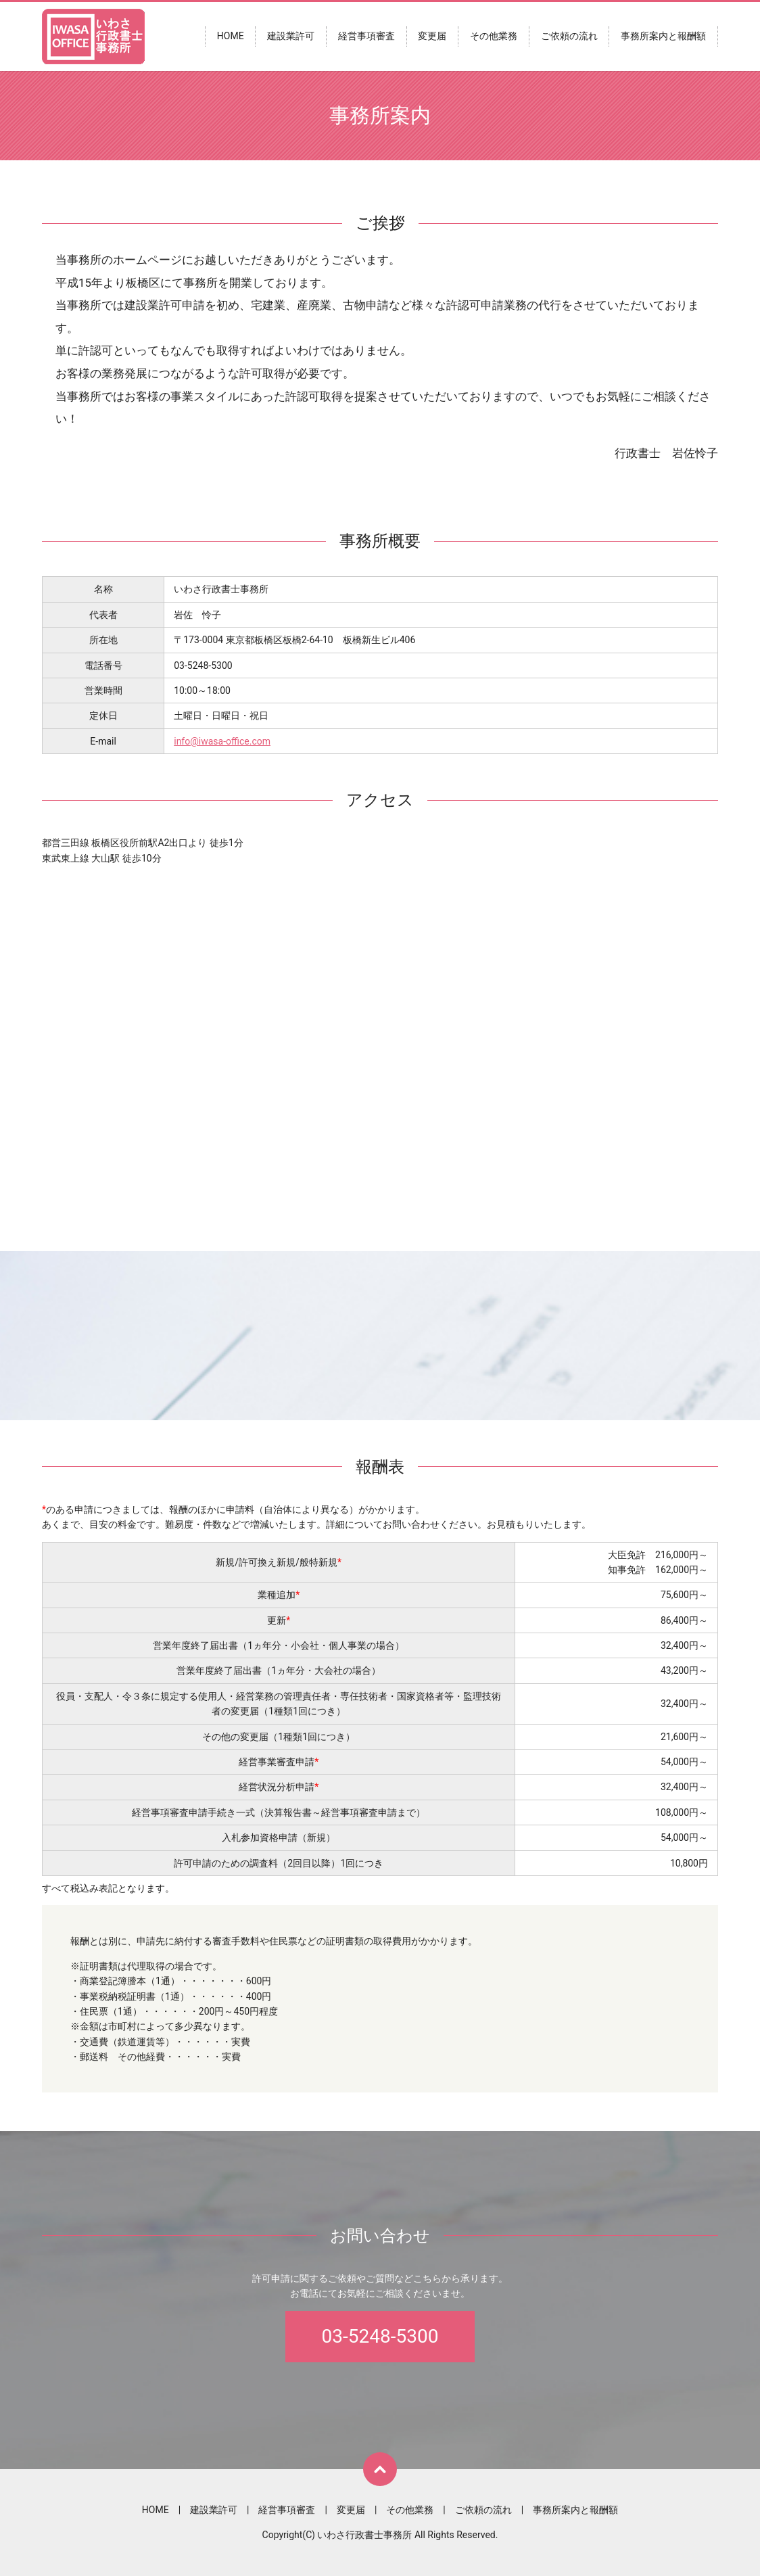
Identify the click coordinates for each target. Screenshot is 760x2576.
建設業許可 (290, 36)
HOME (230, 36)
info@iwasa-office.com (222, 741)
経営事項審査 (366, 36)
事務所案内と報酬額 (663, 36)
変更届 (432, 36)
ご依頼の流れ (569, 36)
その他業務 (493, 36)
